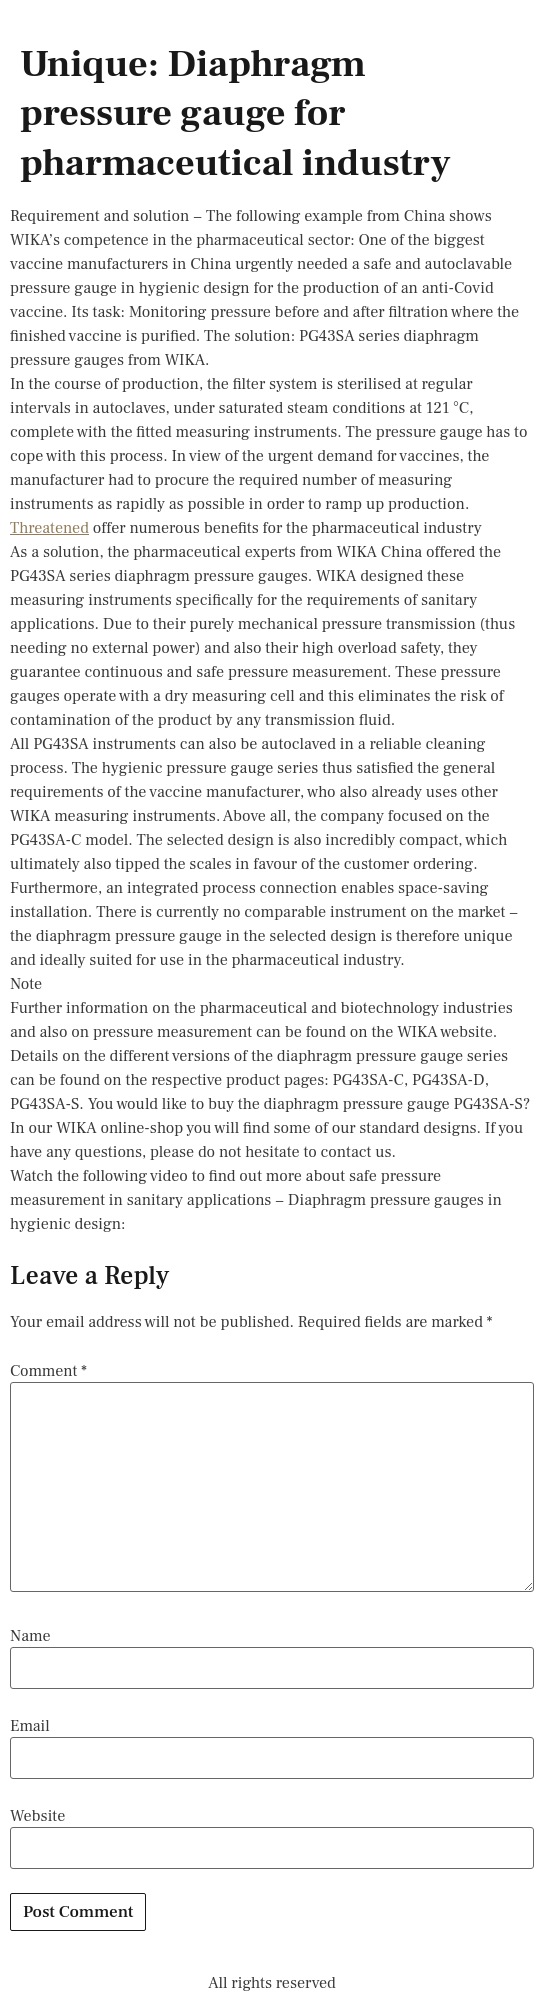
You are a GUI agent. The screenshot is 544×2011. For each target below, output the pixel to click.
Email (30, 1726)
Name (30, 1636)
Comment (48, 1371)
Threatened (49, 528)
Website (37, 1816)
